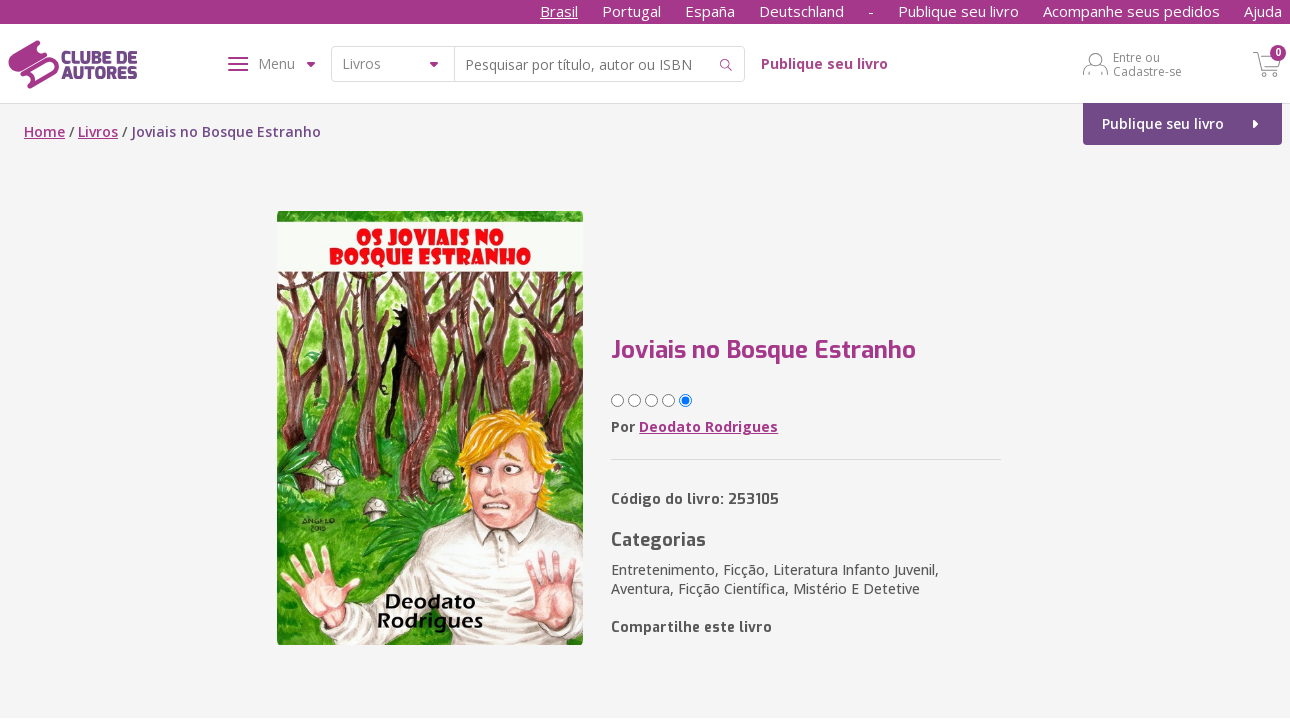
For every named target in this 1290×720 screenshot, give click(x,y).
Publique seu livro (958, 11)
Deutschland (801, 11)
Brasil (559, 11)
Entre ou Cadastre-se (1147, 64)
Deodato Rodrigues (708, 426)
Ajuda (1263, 11)
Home (44, 131)
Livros (98, 131)
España (710, 11)
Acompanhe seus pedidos (1131, 11)
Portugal (631, 11)
